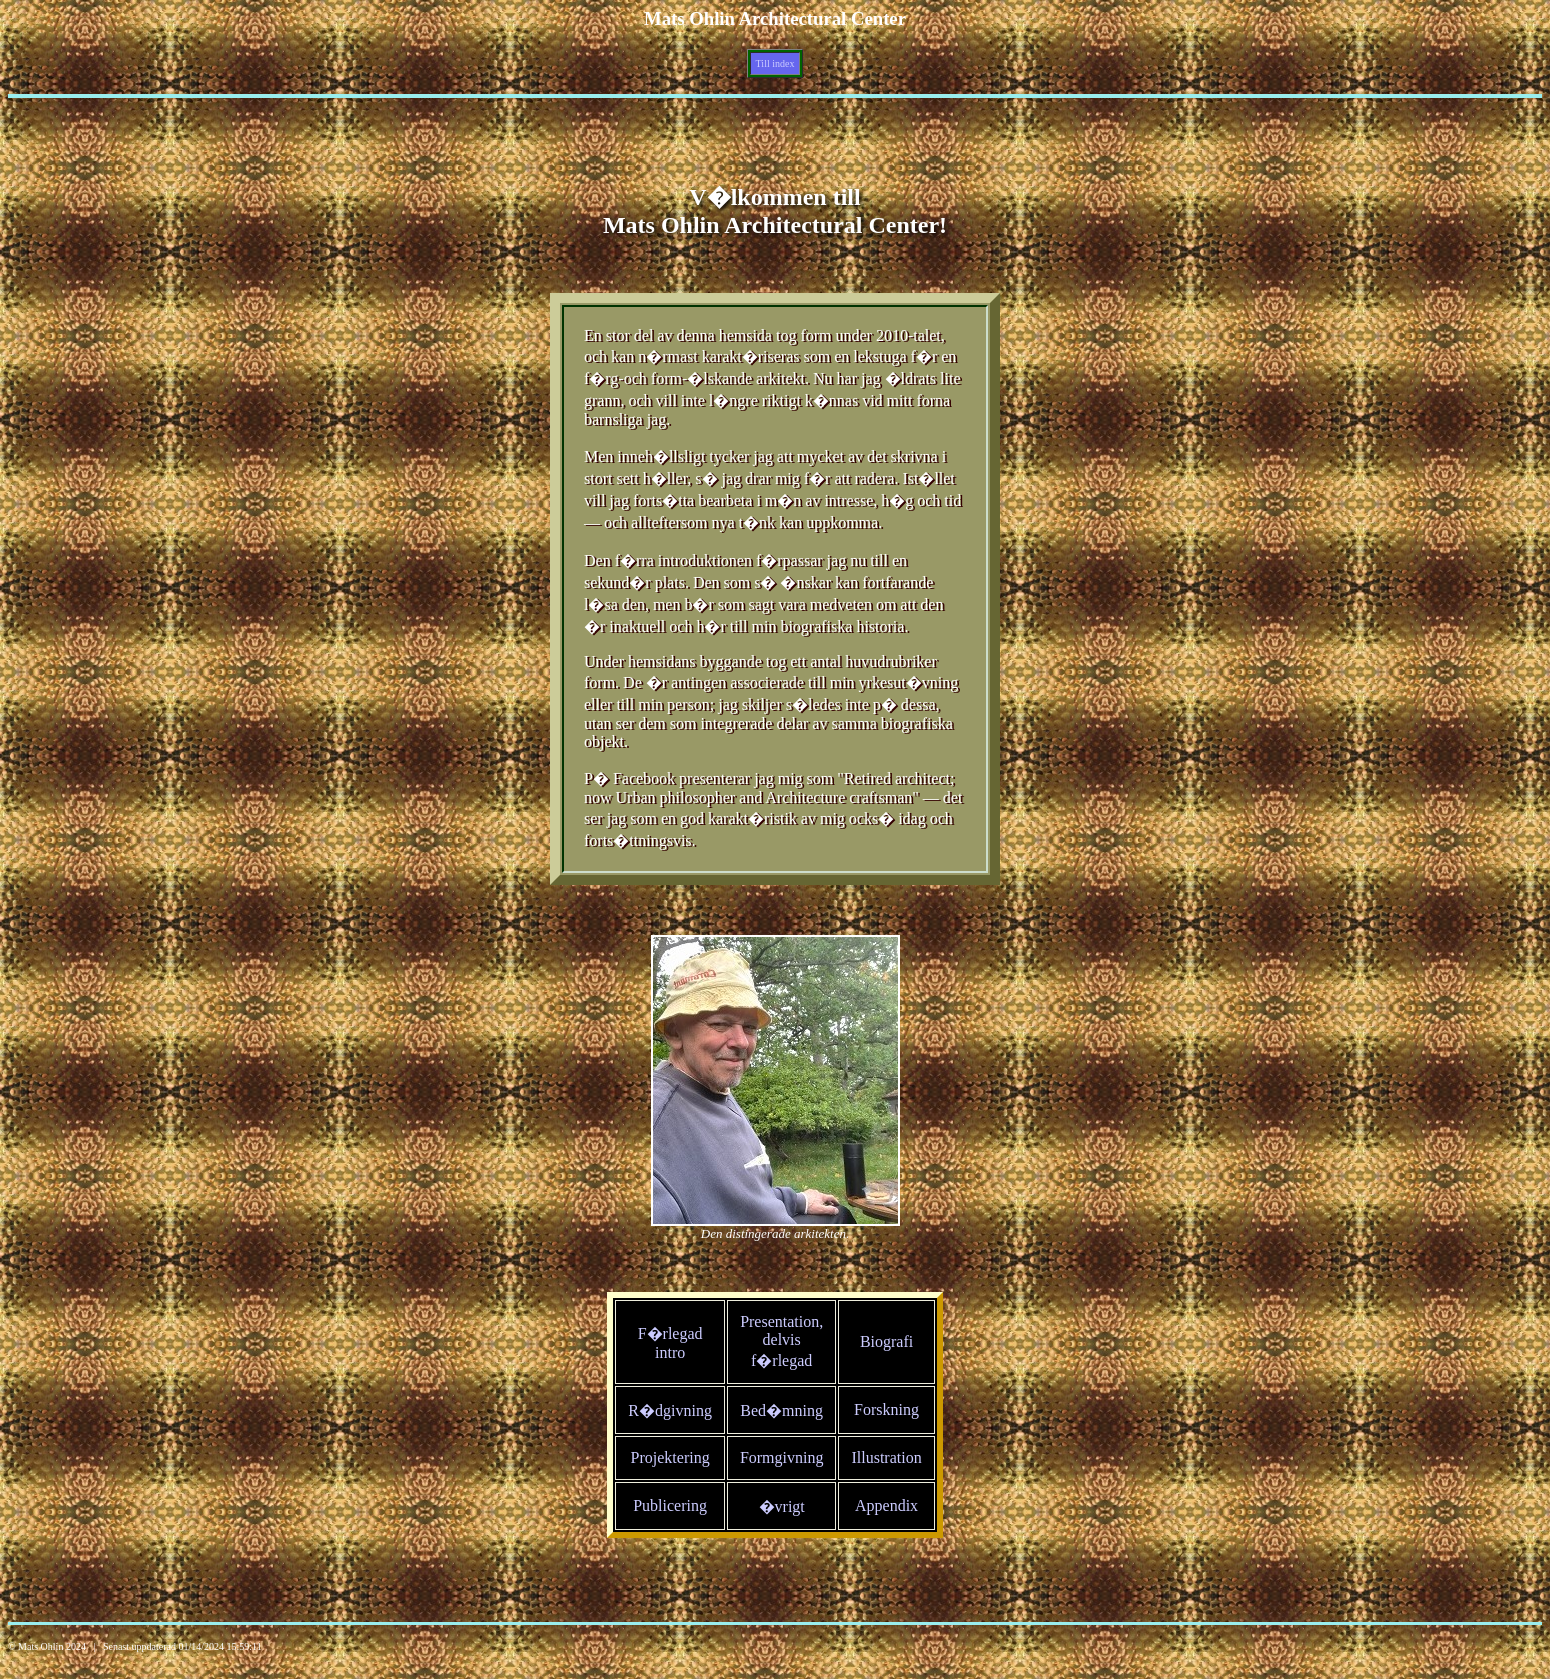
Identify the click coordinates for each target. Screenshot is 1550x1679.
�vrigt (782, 1506)
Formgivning (782, 1457)
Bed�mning (781, 1410)
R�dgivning (670, 1410)
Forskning (886, 1409)
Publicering (670, 1505)
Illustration (886, 1457)
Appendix (886, 1505)
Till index (775, 63)
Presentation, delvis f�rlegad (781, 1341)
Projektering (670, 1457)
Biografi (886, 1341)
